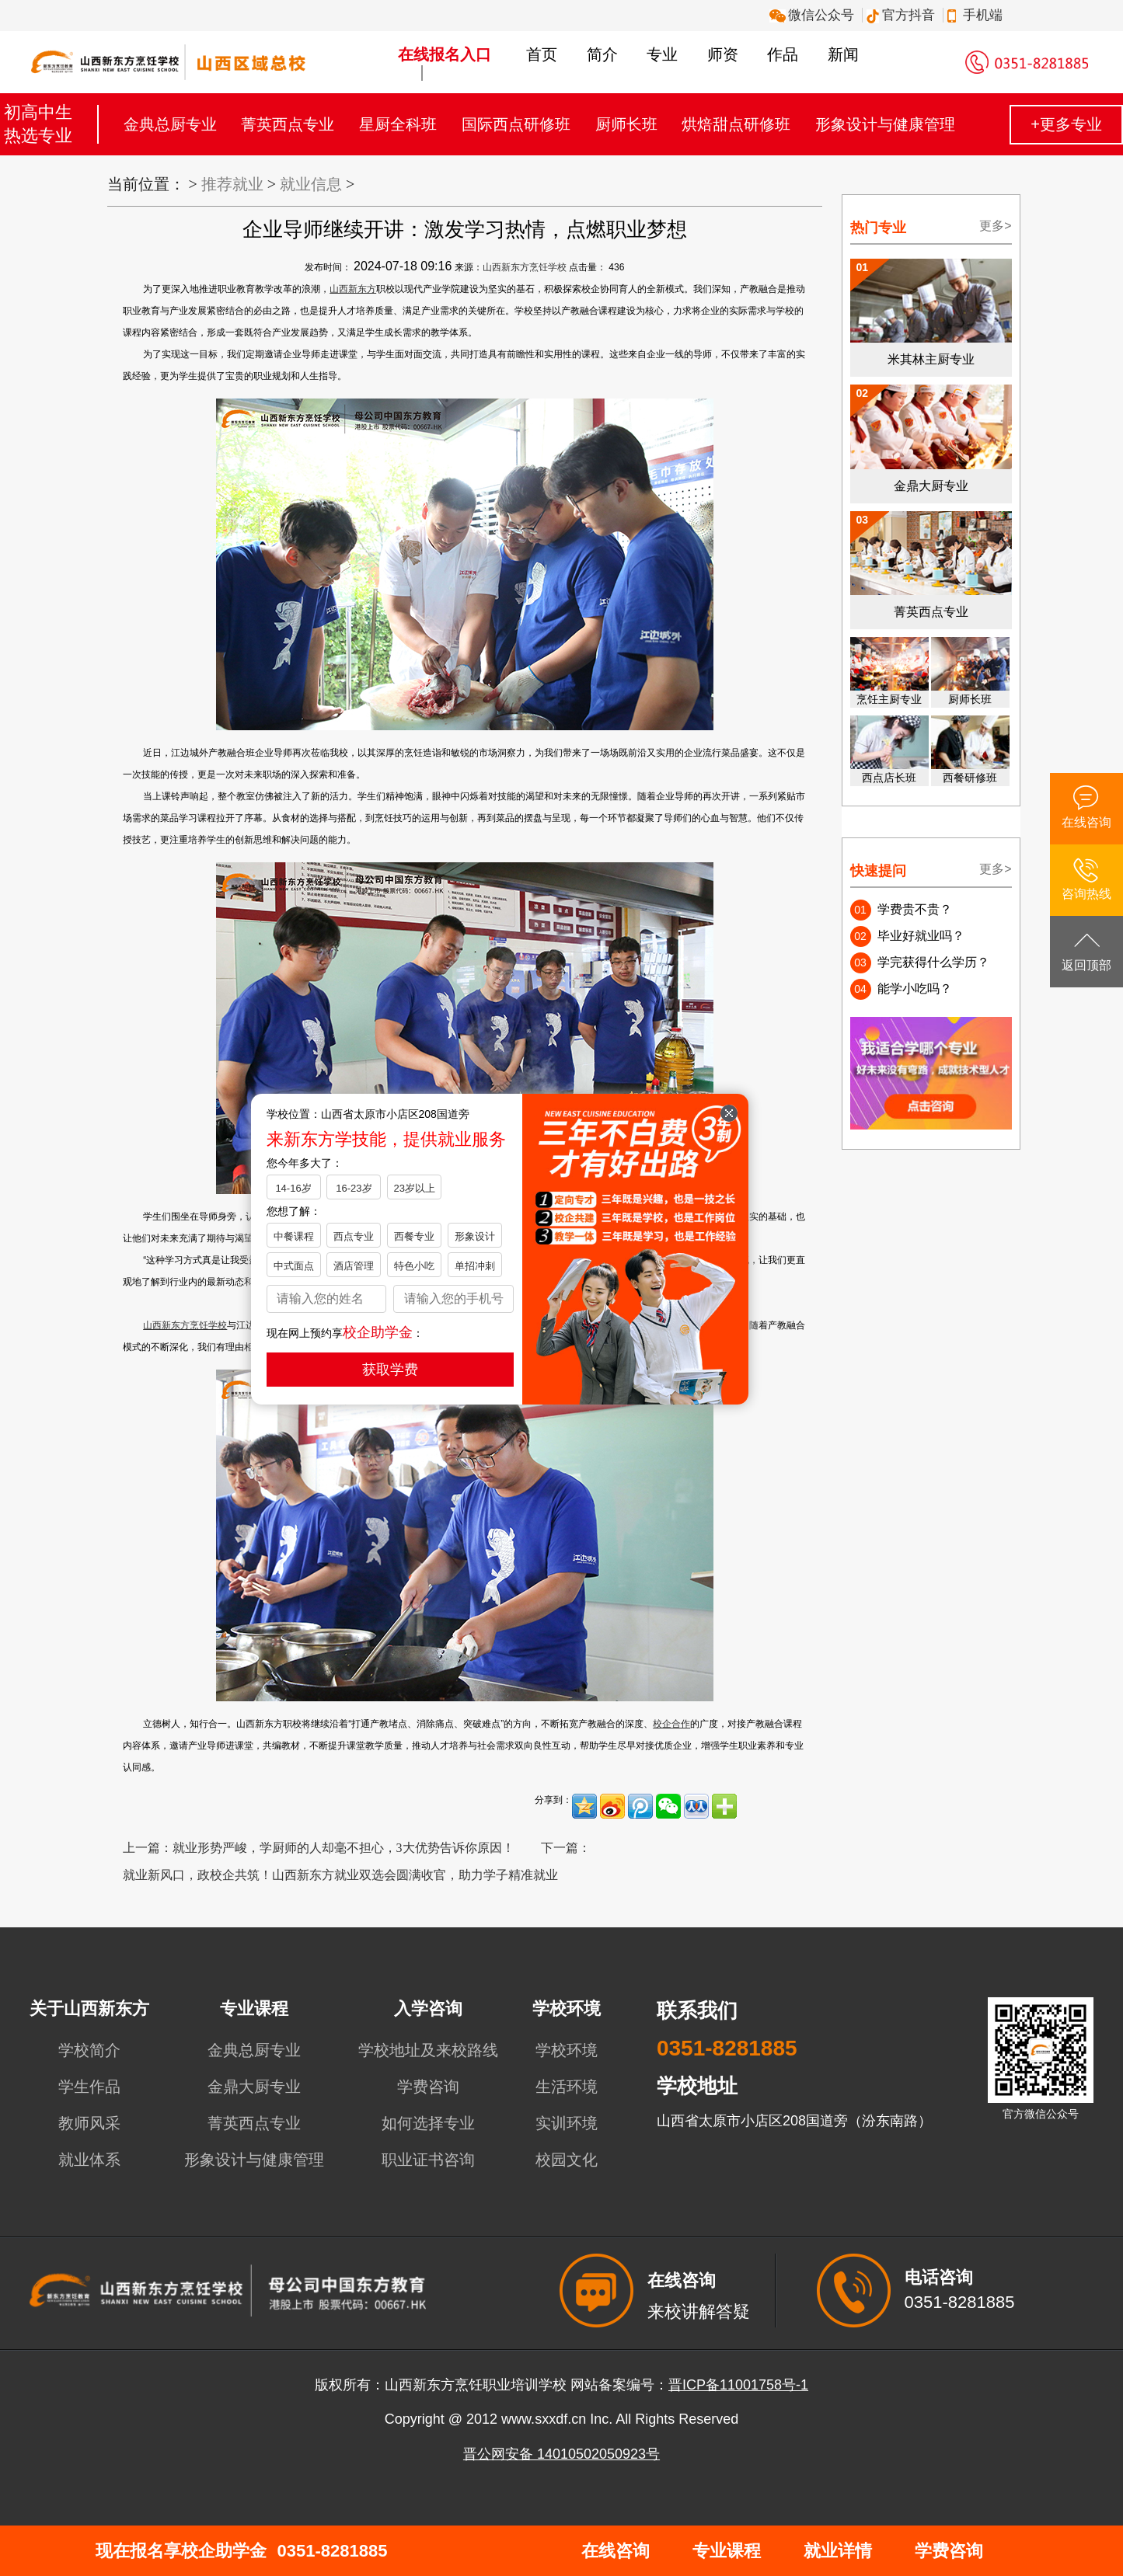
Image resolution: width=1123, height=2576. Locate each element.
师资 (722, 54)
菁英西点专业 (287, 124)
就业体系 (89, 2159)
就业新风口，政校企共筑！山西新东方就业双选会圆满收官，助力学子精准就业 (340, 1875)
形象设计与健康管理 (885, 124)
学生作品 (89, 2086)
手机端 (977, 15)
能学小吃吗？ (914, 988)
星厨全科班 (398, 124)
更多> (995, 225)
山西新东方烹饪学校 (525, 267)
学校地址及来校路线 (428, 2050)
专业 (662, 54)
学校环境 (566, 2050)
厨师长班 (626, 124)
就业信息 (311, 184)
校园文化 (566, 2159)
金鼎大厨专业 (254, 2086)
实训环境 (566, 2123)
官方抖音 (902, 15)
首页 (541, 54)
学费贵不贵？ (914, 909)
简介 (602, 54)
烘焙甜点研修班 (736, 124)
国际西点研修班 (516, 124)
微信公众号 (813, 15)
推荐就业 (232, 184)
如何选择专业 (428, 2123)
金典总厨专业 (170, 124)
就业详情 (838, 2550)
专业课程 (726, 2550)
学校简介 (89, 2050)
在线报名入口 (444, 54)
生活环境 (566, 2086)
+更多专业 (1066, 124)
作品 (782, 54)
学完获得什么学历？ (933, 962)
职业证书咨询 (428, 2159)
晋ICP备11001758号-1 (738, 2385)
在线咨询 (615, 2550)
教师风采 (89, 2123)
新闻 (843, 54)
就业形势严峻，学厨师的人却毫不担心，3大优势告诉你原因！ (343, 1847)
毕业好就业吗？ (920, 935)
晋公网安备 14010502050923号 (561, 2454)
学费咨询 (428, 2086)
